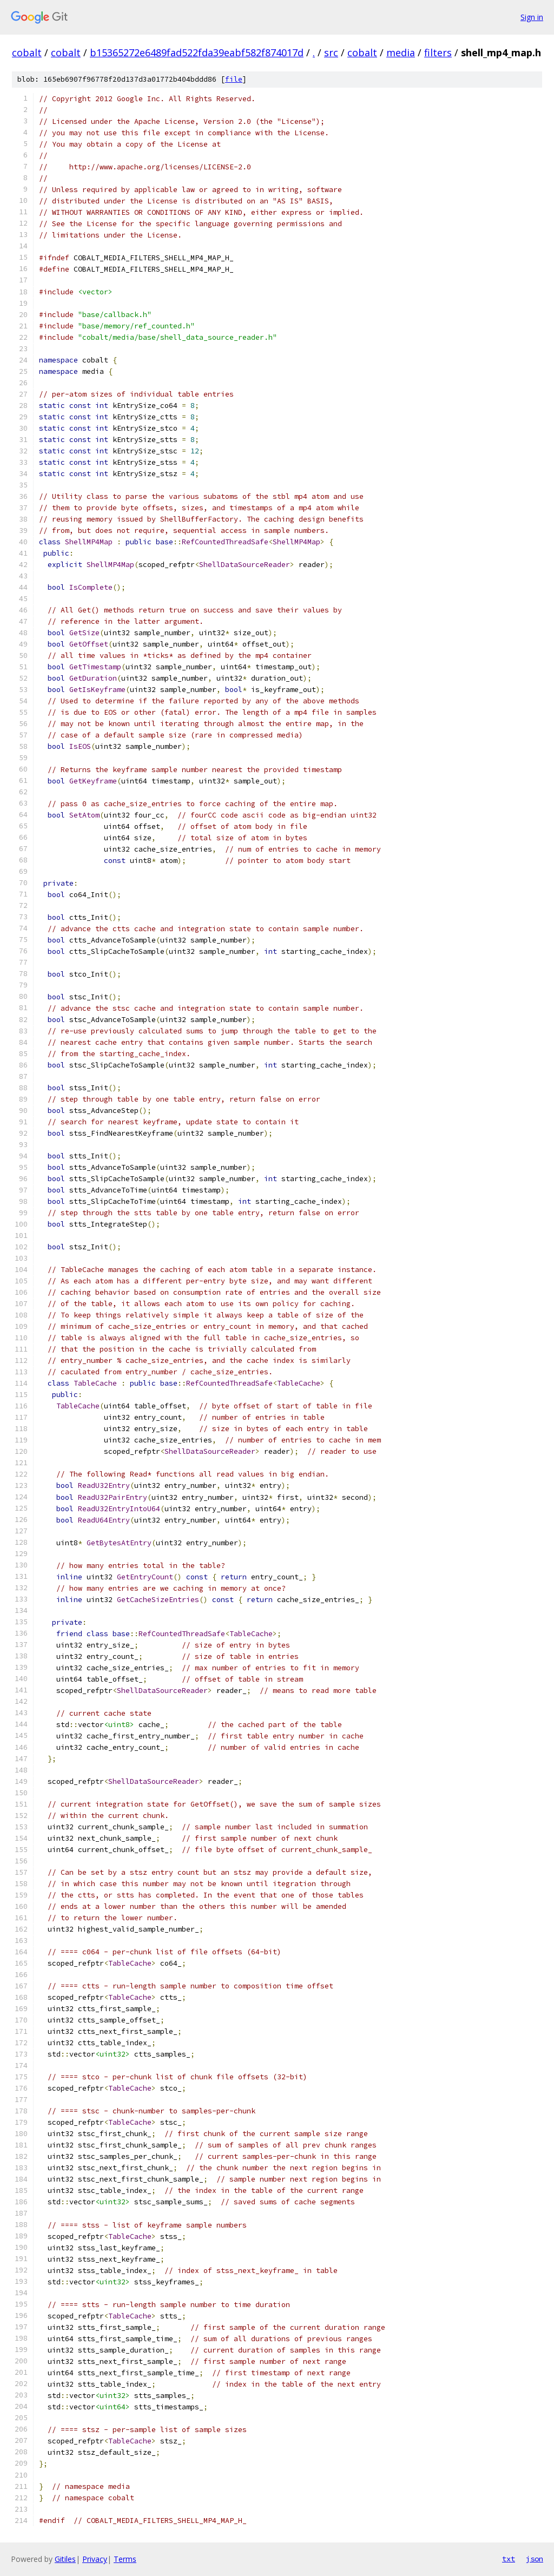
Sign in (531, 17)
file (233, 79)
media (400, 52)
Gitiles (65, 2559)
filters (438, 52)
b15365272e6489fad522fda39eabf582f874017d (197, 52)
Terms (125, 2559)
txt (508, 2559)
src (331, 52)
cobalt (27, 52)
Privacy (94, 2559)
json (534, 2559)
